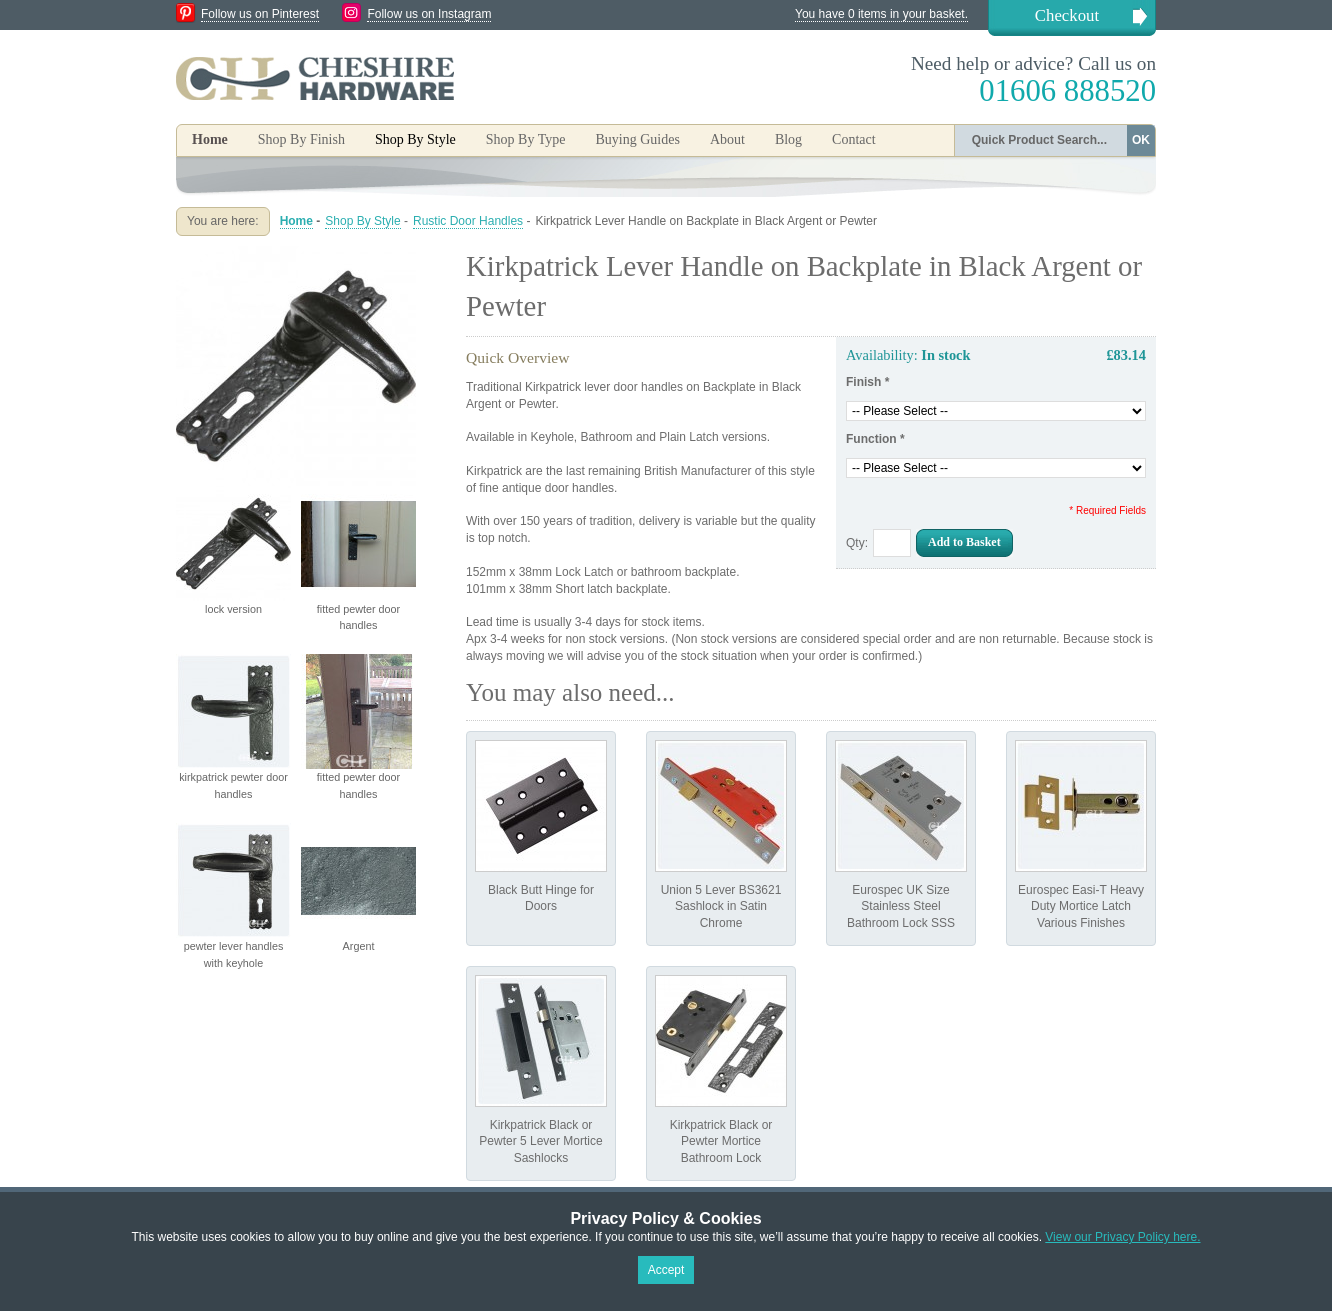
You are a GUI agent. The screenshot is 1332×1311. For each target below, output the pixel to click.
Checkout (1067, 15)
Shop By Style (362, 221)
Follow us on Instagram (429, 14)
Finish (867, 382)
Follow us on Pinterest (260, 14)
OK (1141, 140)
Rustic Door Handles (468, 221)
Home (210, 139)
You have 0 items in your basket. (881, 14)
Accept (666, 1270)
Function (875, 439)
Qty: (857, 543)
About (727, 139)
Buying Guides (637, 139)
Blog (788, 139)
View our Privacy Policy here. (1122, 1237)
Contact (854, 139)
